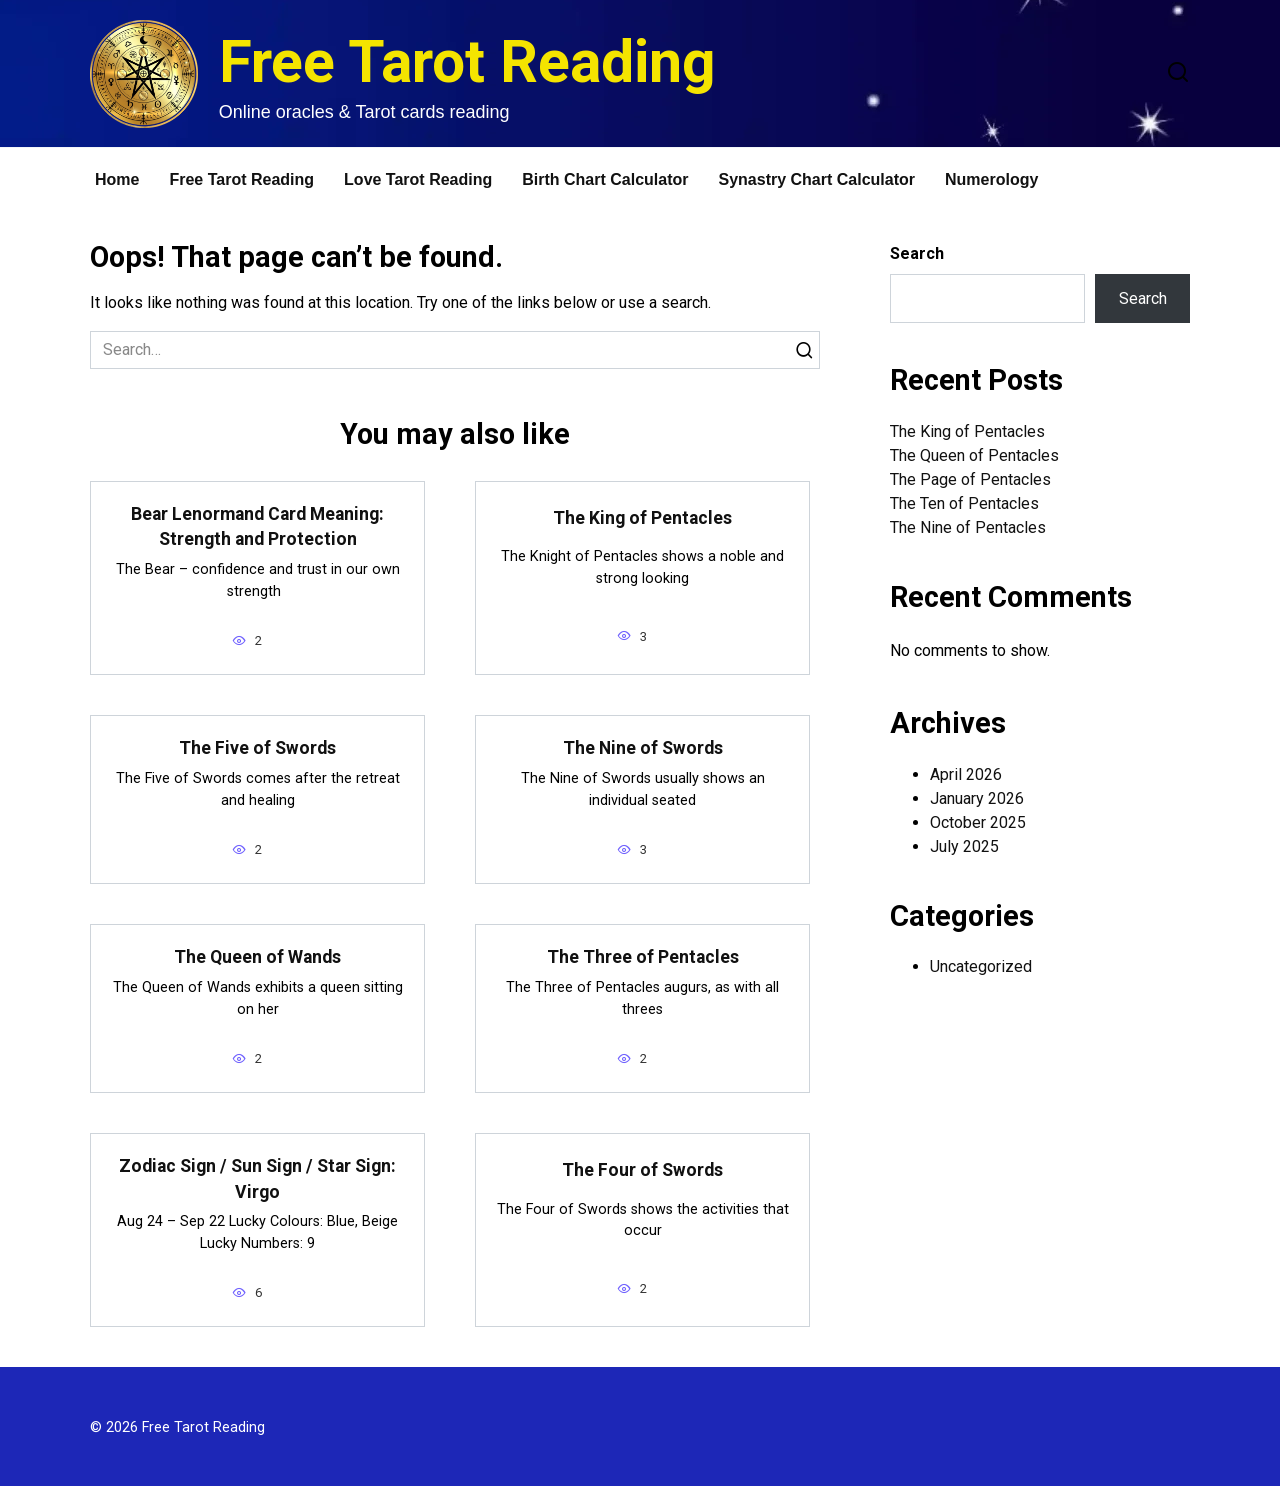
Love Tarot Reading (418, 179)
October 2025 (978, 822)
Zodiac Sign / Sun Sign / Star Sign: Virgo (257, 1176)
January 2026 (977, 798)
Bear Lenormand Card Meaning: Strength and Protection (257, 526)
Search (917, 253)
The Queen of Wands (257, 956)
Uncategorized (981, 966)
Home (117, 179)
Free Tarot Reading (467, 61)
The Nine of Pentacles (968, 527)
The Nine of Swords (643, 747)
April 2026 (966, 774)
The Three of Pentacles (643, 956)
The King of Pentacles (642, 518)
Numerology (991, 179)
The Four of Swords (642, 1169)
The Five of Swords (257, 747)
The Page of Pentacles (970, 479)
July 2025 (964, 846)
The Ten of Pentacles (964, 503)
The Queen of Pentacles (974, 455)
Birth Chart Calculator (605, 179)
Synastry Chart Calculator (817, 179)
